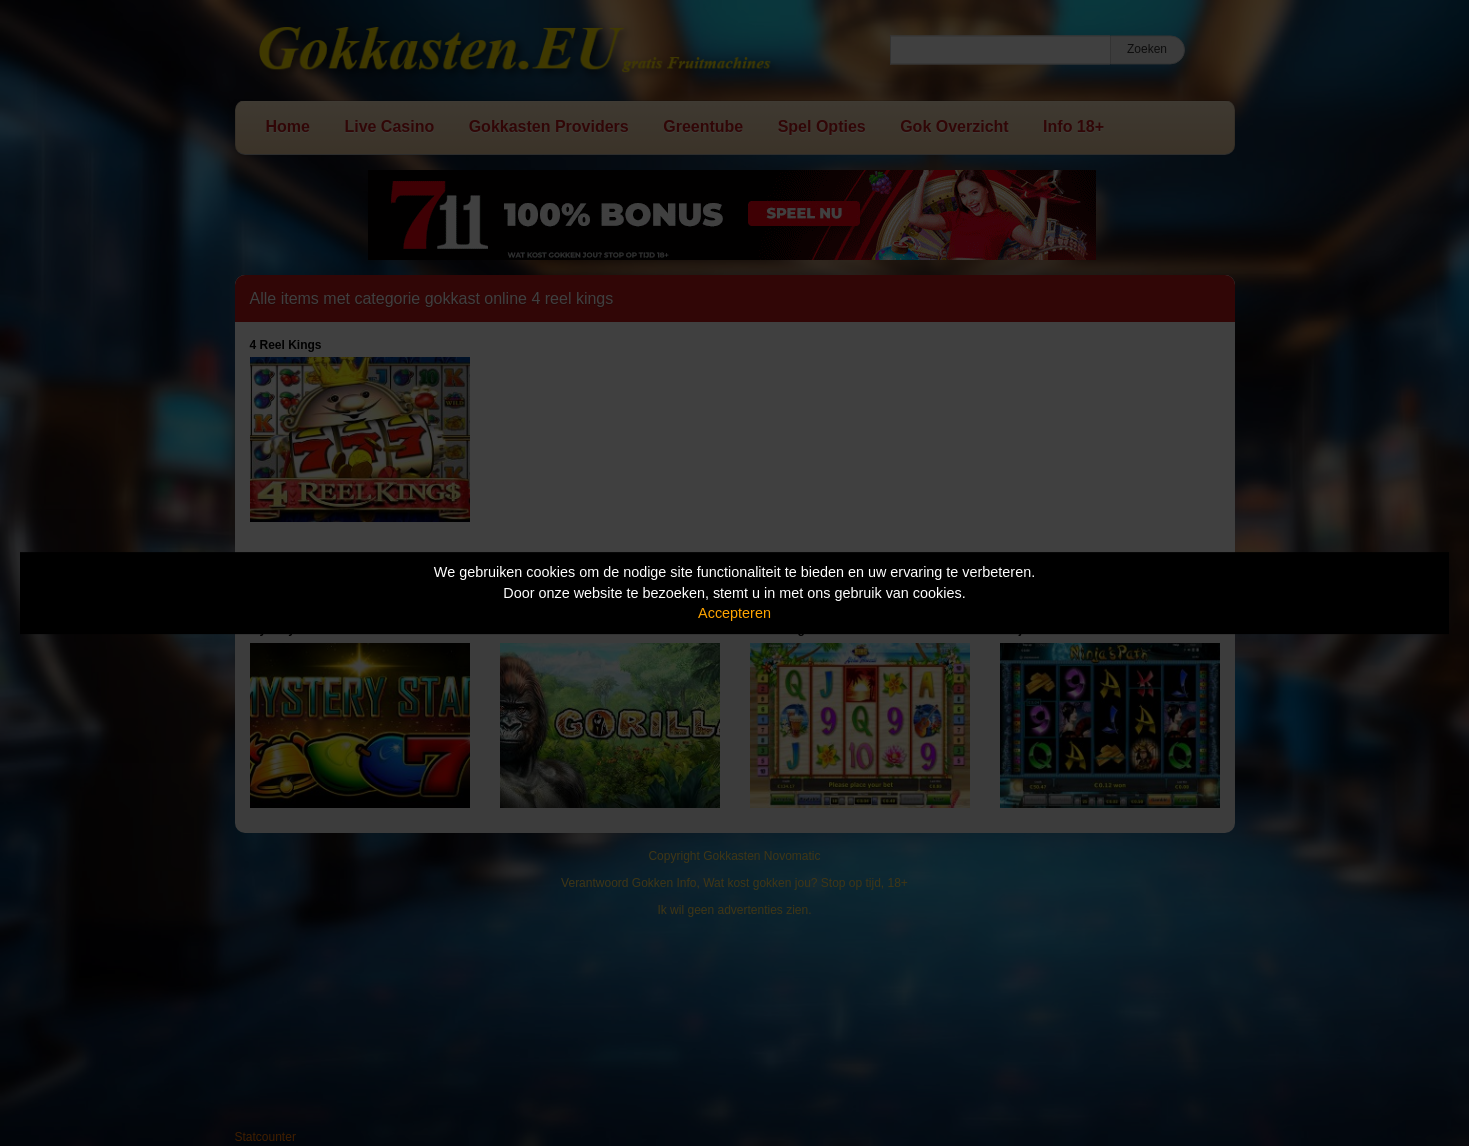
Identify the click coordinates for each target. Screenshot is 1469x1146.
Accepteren (734, 613)
